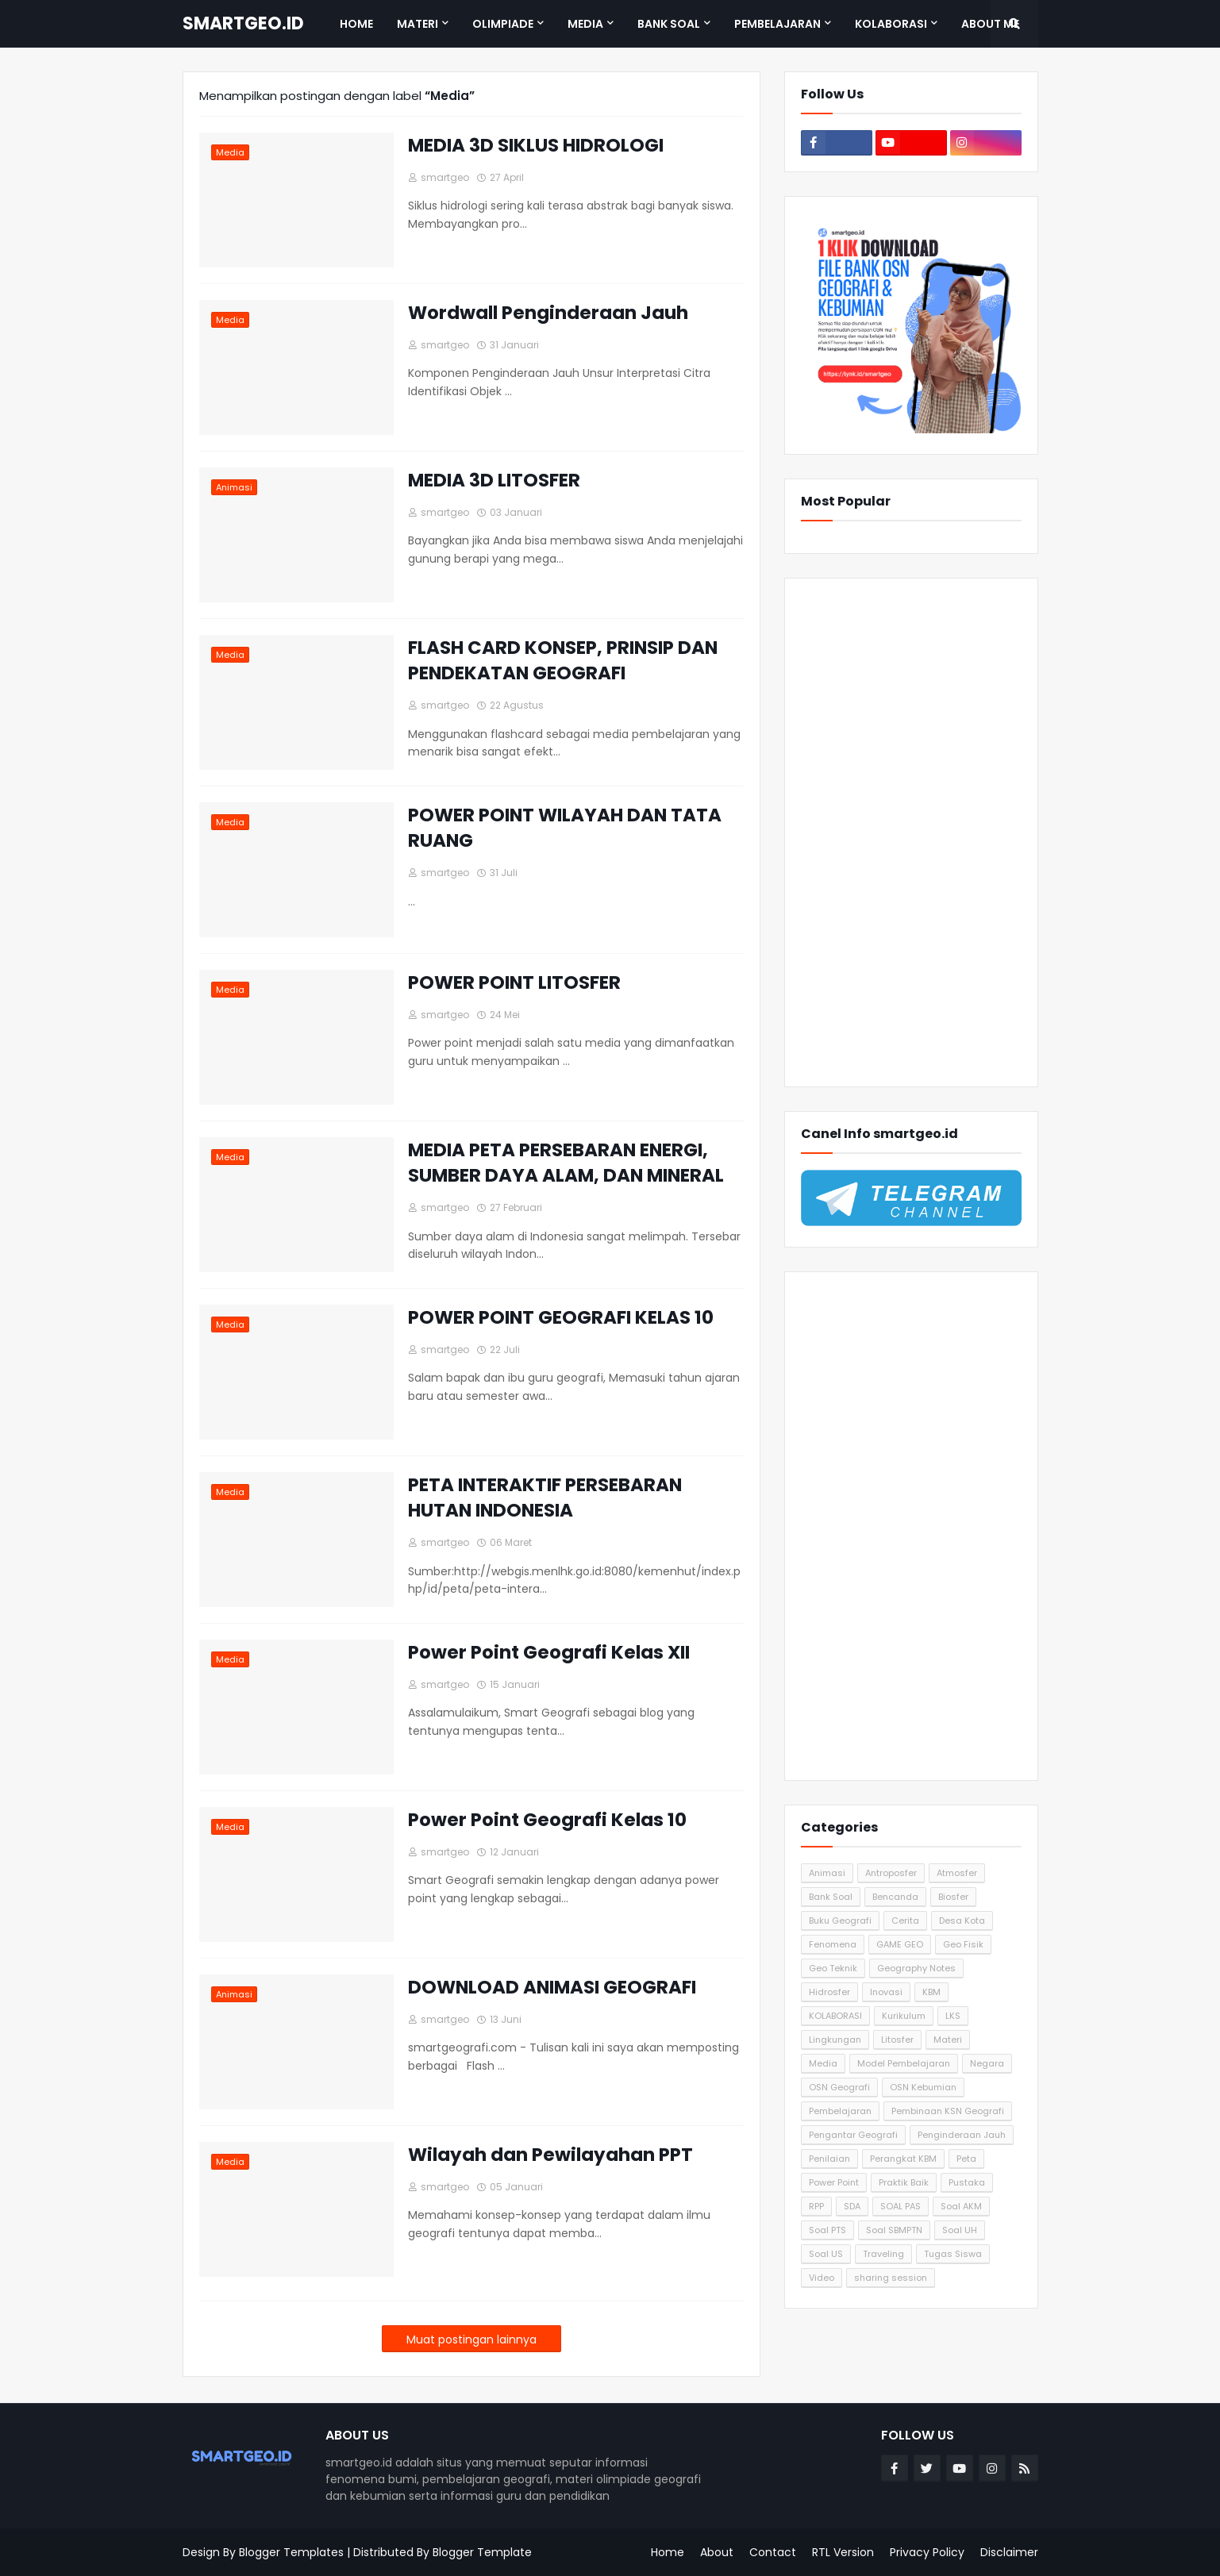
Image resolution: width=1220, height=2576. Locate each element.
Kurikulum (904, 2015)
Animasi (827, 1873)
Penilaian (829, 2158)
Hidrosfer (829, 1992)
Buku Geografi (840, 1920)
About (716, 2552)
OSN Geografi (839, 2087)
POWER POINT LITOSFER (514, 982)
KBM (931, 1992)
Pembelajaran (840, 2111)
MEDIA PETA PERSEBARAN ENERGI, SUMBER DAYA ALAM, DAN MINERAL (566, 1162)
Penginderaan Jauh (962, 2134)
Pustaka (967, 2182)
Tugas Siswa (953, 2253)
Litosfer (897, 2039)
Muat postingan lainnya (471, 2339)
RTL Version (843, 2552)
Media (823, 2063)
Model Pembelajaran (903, 2063)
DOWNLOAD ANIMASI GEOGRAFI (552, 1987)
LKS (952, 2015)
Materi (947, 2039)
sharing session (890, 2277)
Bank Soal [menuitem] (668, 24)
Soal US (826, 2253)
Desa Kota (962, 1920)
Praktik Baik (904, 2182)
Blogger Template (482, 2552)
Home (667, 2552)
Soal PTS (827, 2230)
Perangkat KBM (903, 2158)
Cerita (905, 1920)
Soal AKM (961, 2206)
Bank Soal (830, 1896)
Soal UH (959, 2230)
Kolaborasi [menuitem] (891, 24)
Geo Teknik (833, 1968)
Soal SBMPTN (894, 2230)
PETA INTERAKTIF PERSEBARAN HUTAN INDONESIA (545, 1497)
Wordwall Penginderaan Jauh (548, 312)
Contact (772, 2552)
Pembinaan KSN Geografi (947, 2111)
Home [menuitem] (356, 24)
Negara (987, 2063)
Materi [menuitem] (417, 24)
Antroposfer (891, 1873)
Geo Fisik (963, 1944)
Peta (966, 2158)
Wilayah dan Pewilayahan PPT (550, 2154)
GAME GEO (899, 1944)
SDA (852, 2206)
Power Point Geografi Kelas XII (549, 1652)
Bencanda (895, 1896)
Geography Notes (916, 1968)
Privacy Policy (927, 2552)
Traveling (883, 2253)
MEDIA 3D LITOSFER (494, 480)
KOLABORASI (835, 2015)
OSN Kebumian (923, 2087)
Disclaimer (1009, 2552)
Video (821, 2277)
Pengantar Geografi (853, 2134)
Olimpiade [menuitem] (502, 24)
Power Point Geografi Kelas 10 (547, 1819)
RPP (816, 2206)
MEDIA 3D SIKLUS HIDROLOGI (536, 145)
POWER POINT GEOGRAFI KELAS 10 (561, 1317)
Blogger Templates (291, 2552)
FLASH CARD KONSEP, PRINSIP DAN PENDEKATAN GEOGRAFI (563, 660)
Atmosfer (957, 1873)
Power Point (834, 2182)
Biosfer (953, 1896)
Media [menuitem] (585, 24)
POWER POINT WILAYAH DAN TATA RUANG (565, 827)
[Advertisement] (911, 832)
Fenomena (832, 1944)
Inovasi (886, 1992)
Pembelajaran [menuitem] (777, 24)
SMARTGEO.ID (243, 23)
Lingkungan (835, 2039)
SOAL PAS (900, 2206)
